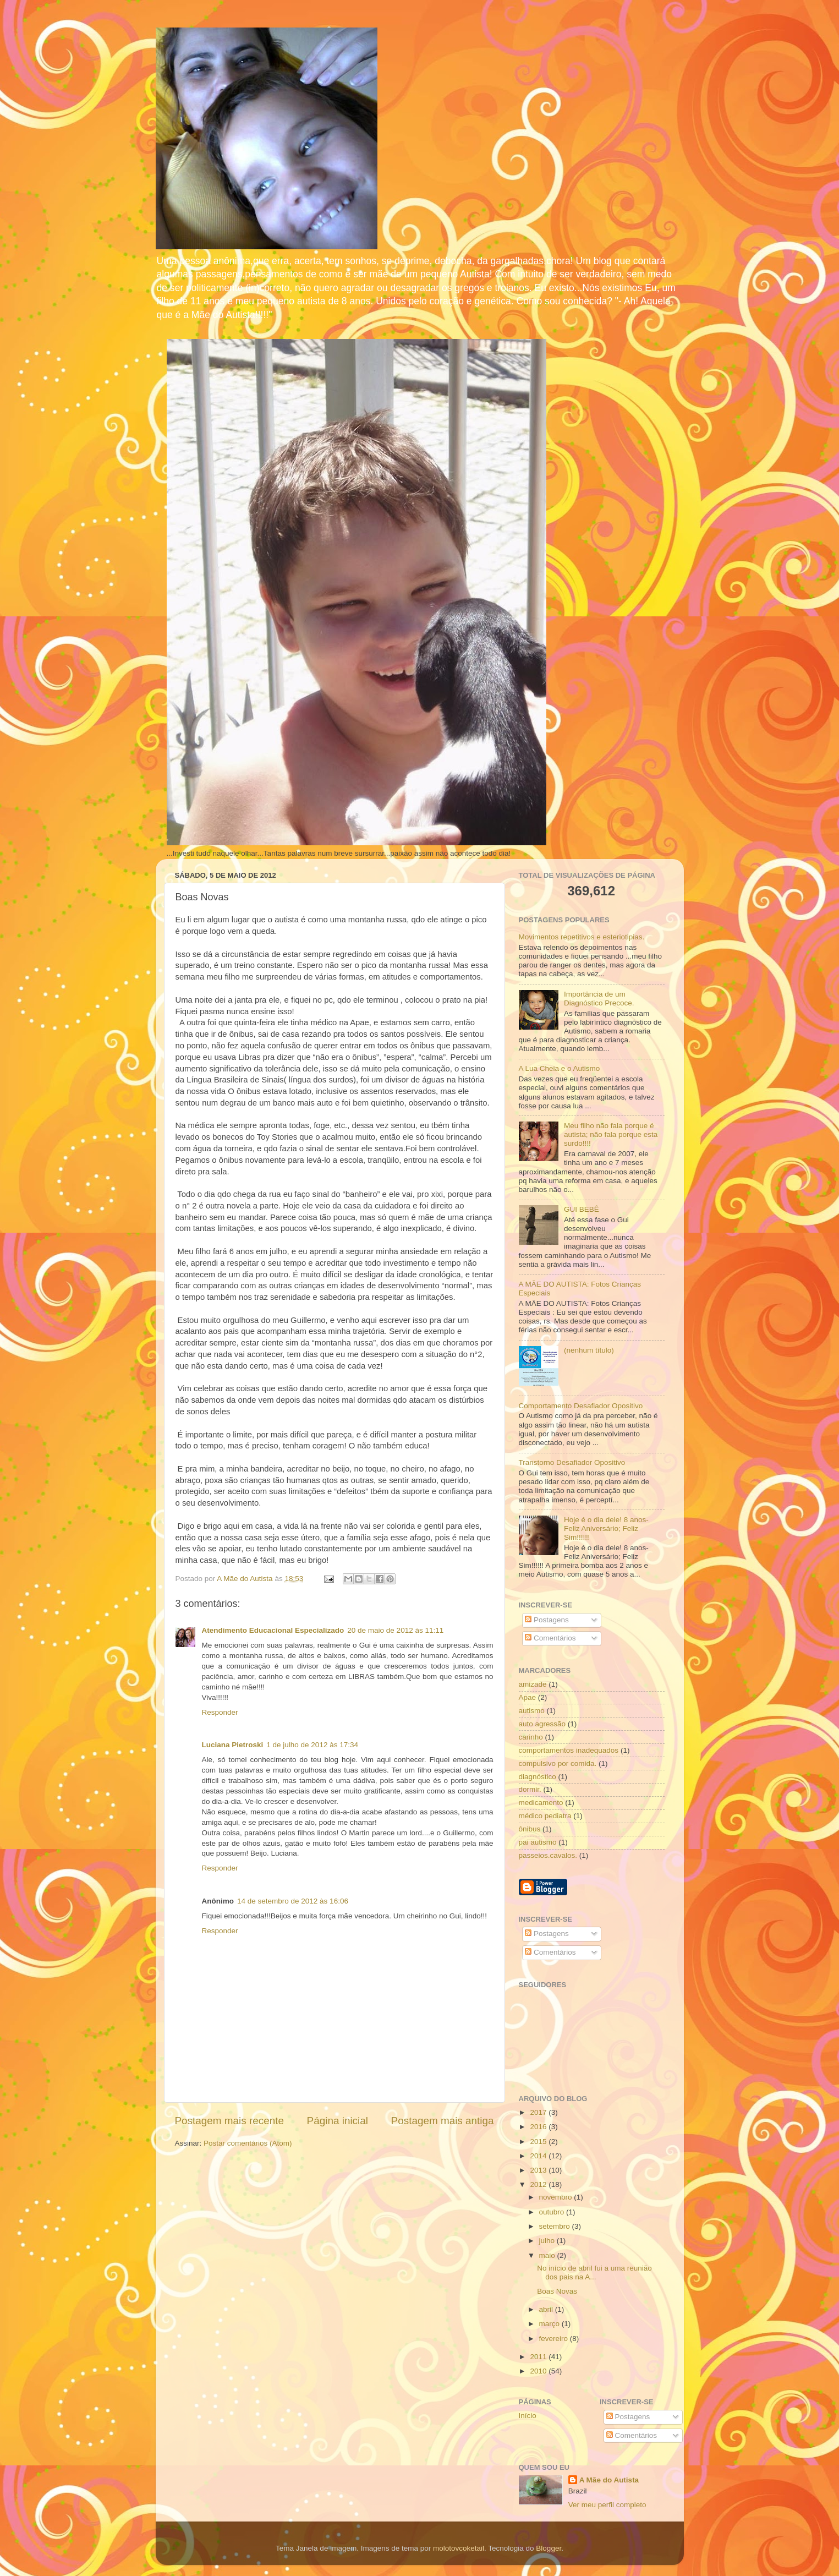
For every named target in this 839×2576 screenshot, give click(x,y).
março (550, 2324)
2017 (539, 2112)
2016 (539, 2127)
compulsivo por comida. (558, 1763)
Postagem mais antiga (442, 2120)
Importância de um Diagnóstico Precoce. (599, 998)
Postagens (547, 1620)
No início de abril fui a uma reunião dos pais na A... (594, 2272)
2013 (539, 2170)
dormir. (530, 1789)
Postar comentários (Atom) (248, 2143)
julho (548, 2240)
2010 (539, 2371)
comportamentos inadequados (569, 1750)
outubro (553, 2212)
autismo (532, 1711)
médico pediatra (545, 1816)
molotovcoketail (458, 2548)
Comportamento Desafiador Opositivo (581, 1406)
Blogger (548, 2548)
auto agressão (542, 1724)
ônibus (530, 1829)
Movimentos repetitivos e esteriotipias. (582, 937)
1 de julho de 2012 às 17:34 (312, 1745)
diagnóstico (537, 1777)
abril (547, 2309)
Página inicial (337, 2120)
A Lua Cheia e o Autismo (559, 1068)
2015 (539, 2141)
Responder (220, 1712)
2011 (539, 2357)
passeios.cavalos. (548, 1855)
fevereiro (554, 2338)
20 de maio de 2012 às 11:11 (395, 1630)
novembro (556, 2197)
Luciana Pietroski (233, 1745)
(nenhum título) (589, 1350)
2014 (539, 2156)
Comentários (550, 1638)
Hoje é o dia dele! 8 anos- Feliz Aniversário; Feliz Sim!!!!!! (606, 1528)
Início (527, 2415)
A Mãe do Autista (609, 2480)
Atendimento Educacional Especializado (273, 1630)
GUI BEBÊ (581, 1209)
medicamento (541, 1802)
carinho (531, 1737)
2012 (539, 2184)
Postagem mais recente (229, 2120)
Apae (527, 1697)
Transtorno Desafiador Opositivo (572, 1462)
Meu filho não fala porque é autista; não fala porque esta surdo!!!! (610, 1134)
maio (548, 2255)
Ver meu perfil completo (607, 2505)
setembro (555, 2226)
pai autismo (538, 1842)
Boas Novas (557, 2291)
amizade (533, 1684)
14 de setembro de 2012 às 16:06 (292, 1901)
